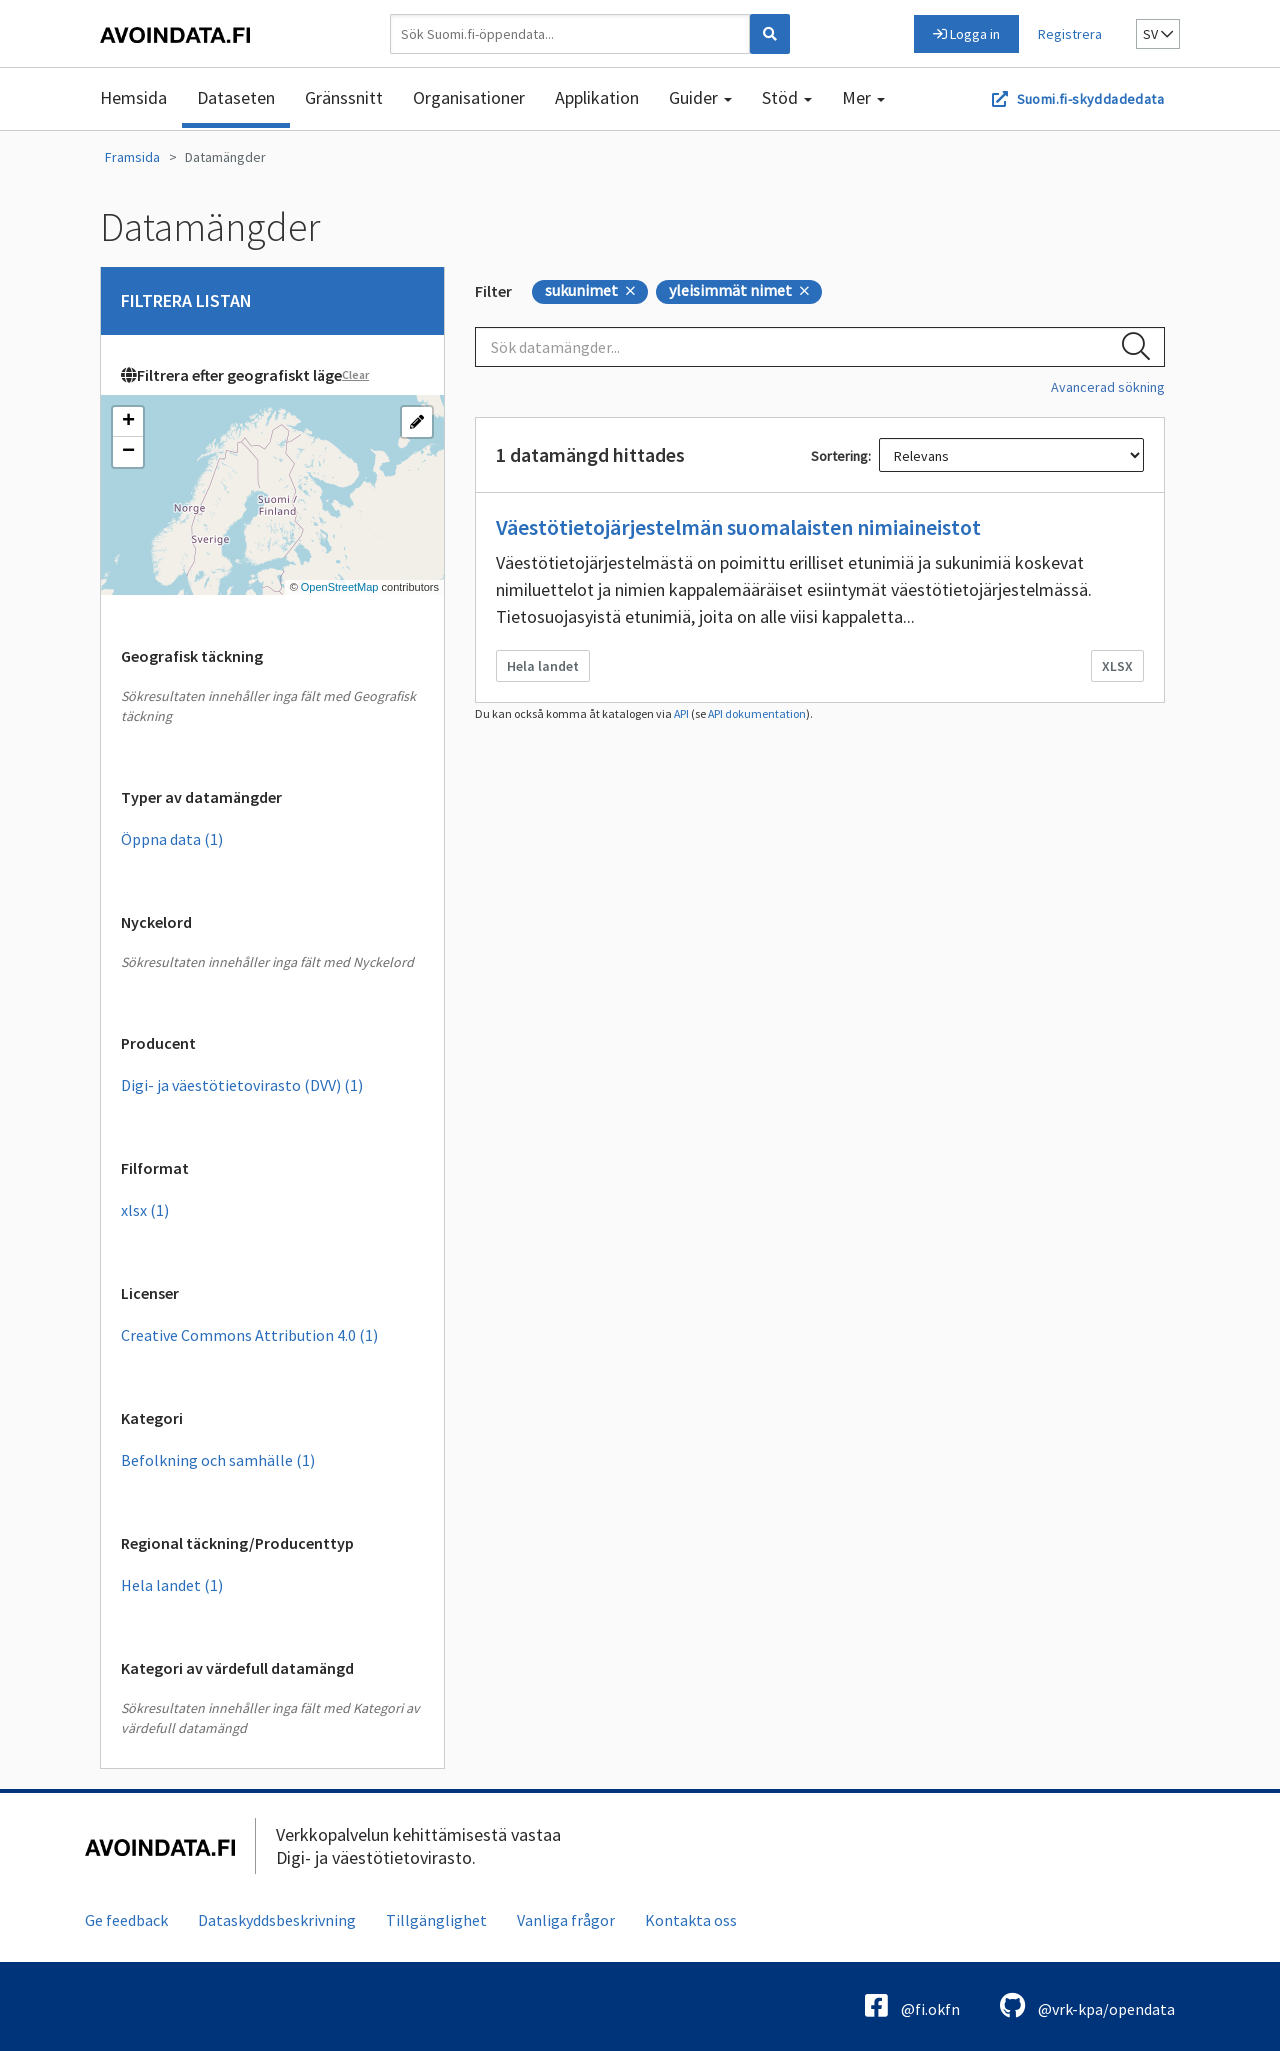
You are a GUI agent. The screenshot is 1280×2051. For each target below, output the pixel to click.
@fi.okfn (912, 2005)
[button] (128, 422)
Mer (863, 97)
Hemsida (133, 97)
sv (1158, 34)
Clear (355, 374)
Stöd (787, 97)
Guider (700, 97)
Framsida (132, 157)
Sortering (839, 456)
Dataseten (236, 97)
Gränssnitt (344, 97)
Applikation (597, 97)
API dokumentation (757, 713)
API (681, 713)
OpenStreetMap (340, 587)
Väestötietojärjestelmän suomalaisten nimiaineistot (738, 527)
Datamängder (225, 157)
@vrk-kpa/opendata (1087, 2005)
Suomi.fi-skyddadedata (1090, 99)
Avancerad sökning (1108, 387)
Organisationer (469, 97)
